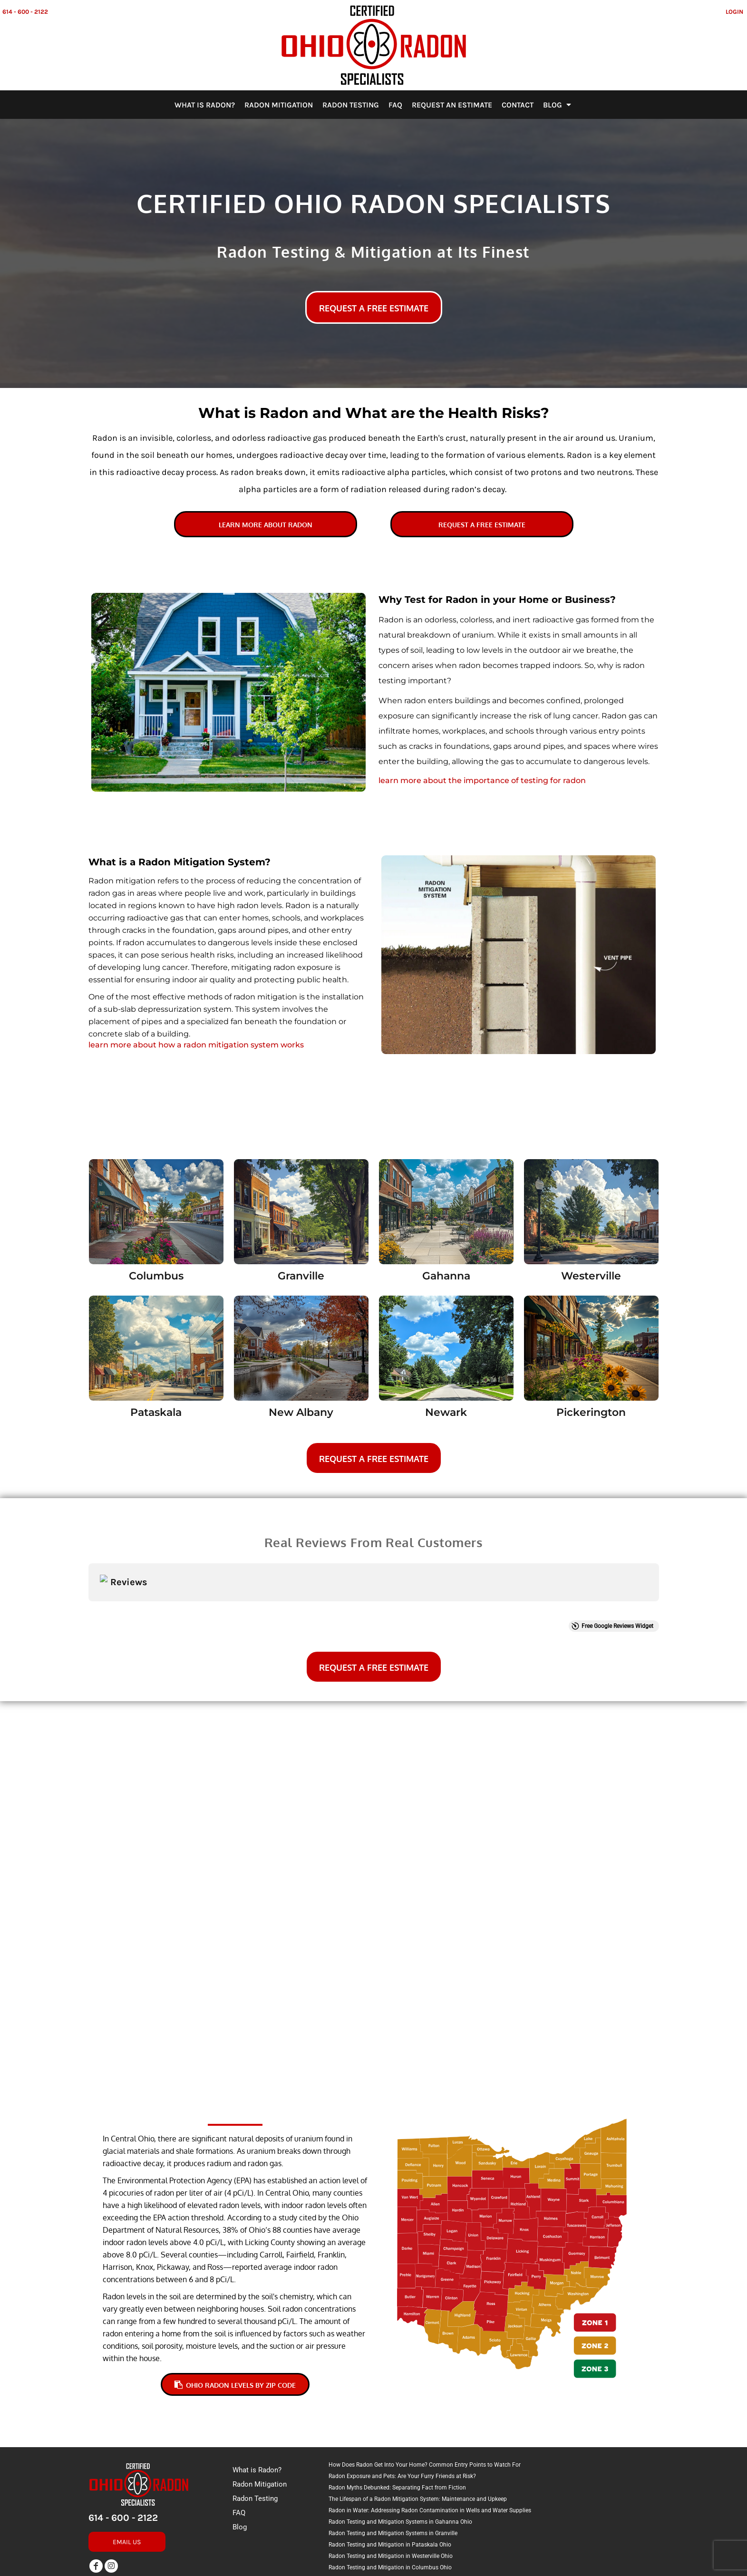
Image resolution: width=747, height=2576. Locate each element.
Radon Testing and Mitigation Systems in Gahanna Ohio (400, 2449)
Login (734, 11)
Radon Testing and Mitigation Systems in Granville (393, 2461)
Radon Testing (255, 2426)
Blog (240, 2454)
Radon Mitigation (260, 2412)
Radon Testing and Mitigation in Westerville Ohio (391, 2483)
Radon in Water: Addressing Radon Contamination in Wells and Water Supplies (430, 2438)
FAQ (239, 2440)
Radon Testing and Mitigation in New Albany (386, 2518)
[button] (156, 1211)
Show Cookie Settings (373, 2568)
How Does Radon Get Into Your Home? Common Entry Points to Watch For (425, 2392)
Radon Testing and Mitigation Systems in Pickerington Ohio (405, 2529)
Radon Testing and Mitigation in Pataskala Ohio (390, 2472)
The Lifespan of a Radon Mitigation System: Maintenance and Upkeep (418, 2426)
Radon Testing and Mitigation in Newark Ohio (387, 2506)
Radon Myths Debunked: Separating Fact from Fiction (397, 2415)
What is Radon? (257, 2397)
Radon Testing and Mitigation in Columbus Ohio (390, 2495)
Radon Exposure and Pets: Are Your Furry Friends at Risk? (402, 2404)
